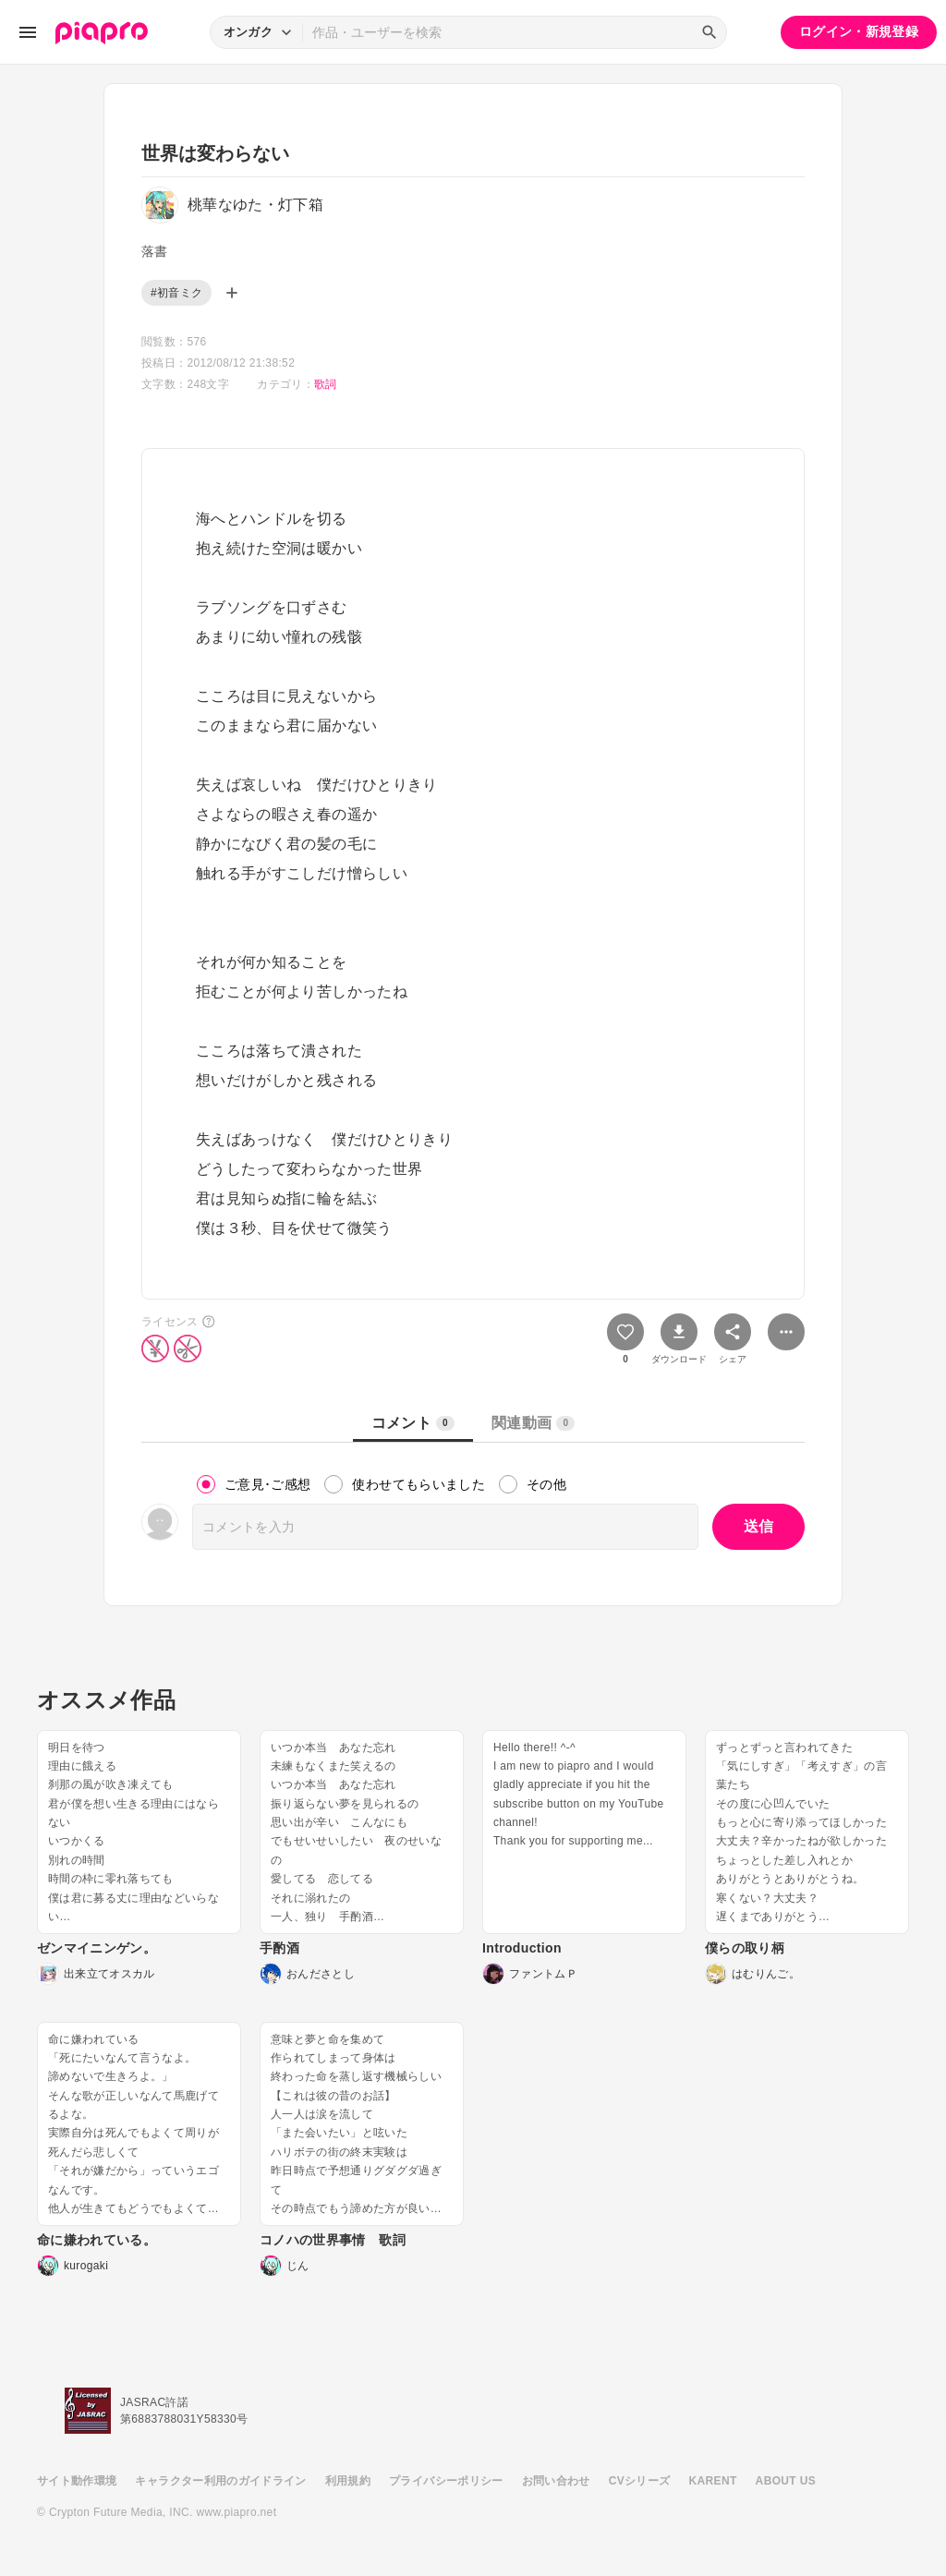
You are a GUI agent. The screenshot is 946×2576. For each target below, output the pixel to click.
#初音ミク (176, 292)
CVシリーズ (640, 2480)
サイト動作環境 (76, 2480)
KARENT (713, 2480)
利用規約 (347, 2480)
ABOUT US (786, 2480)
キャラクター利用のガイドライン (220, 2480)
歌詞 (325, 384)
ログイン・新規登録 (858, 31)
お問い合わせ (556, 2480)
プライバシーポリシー (446, 2480)
